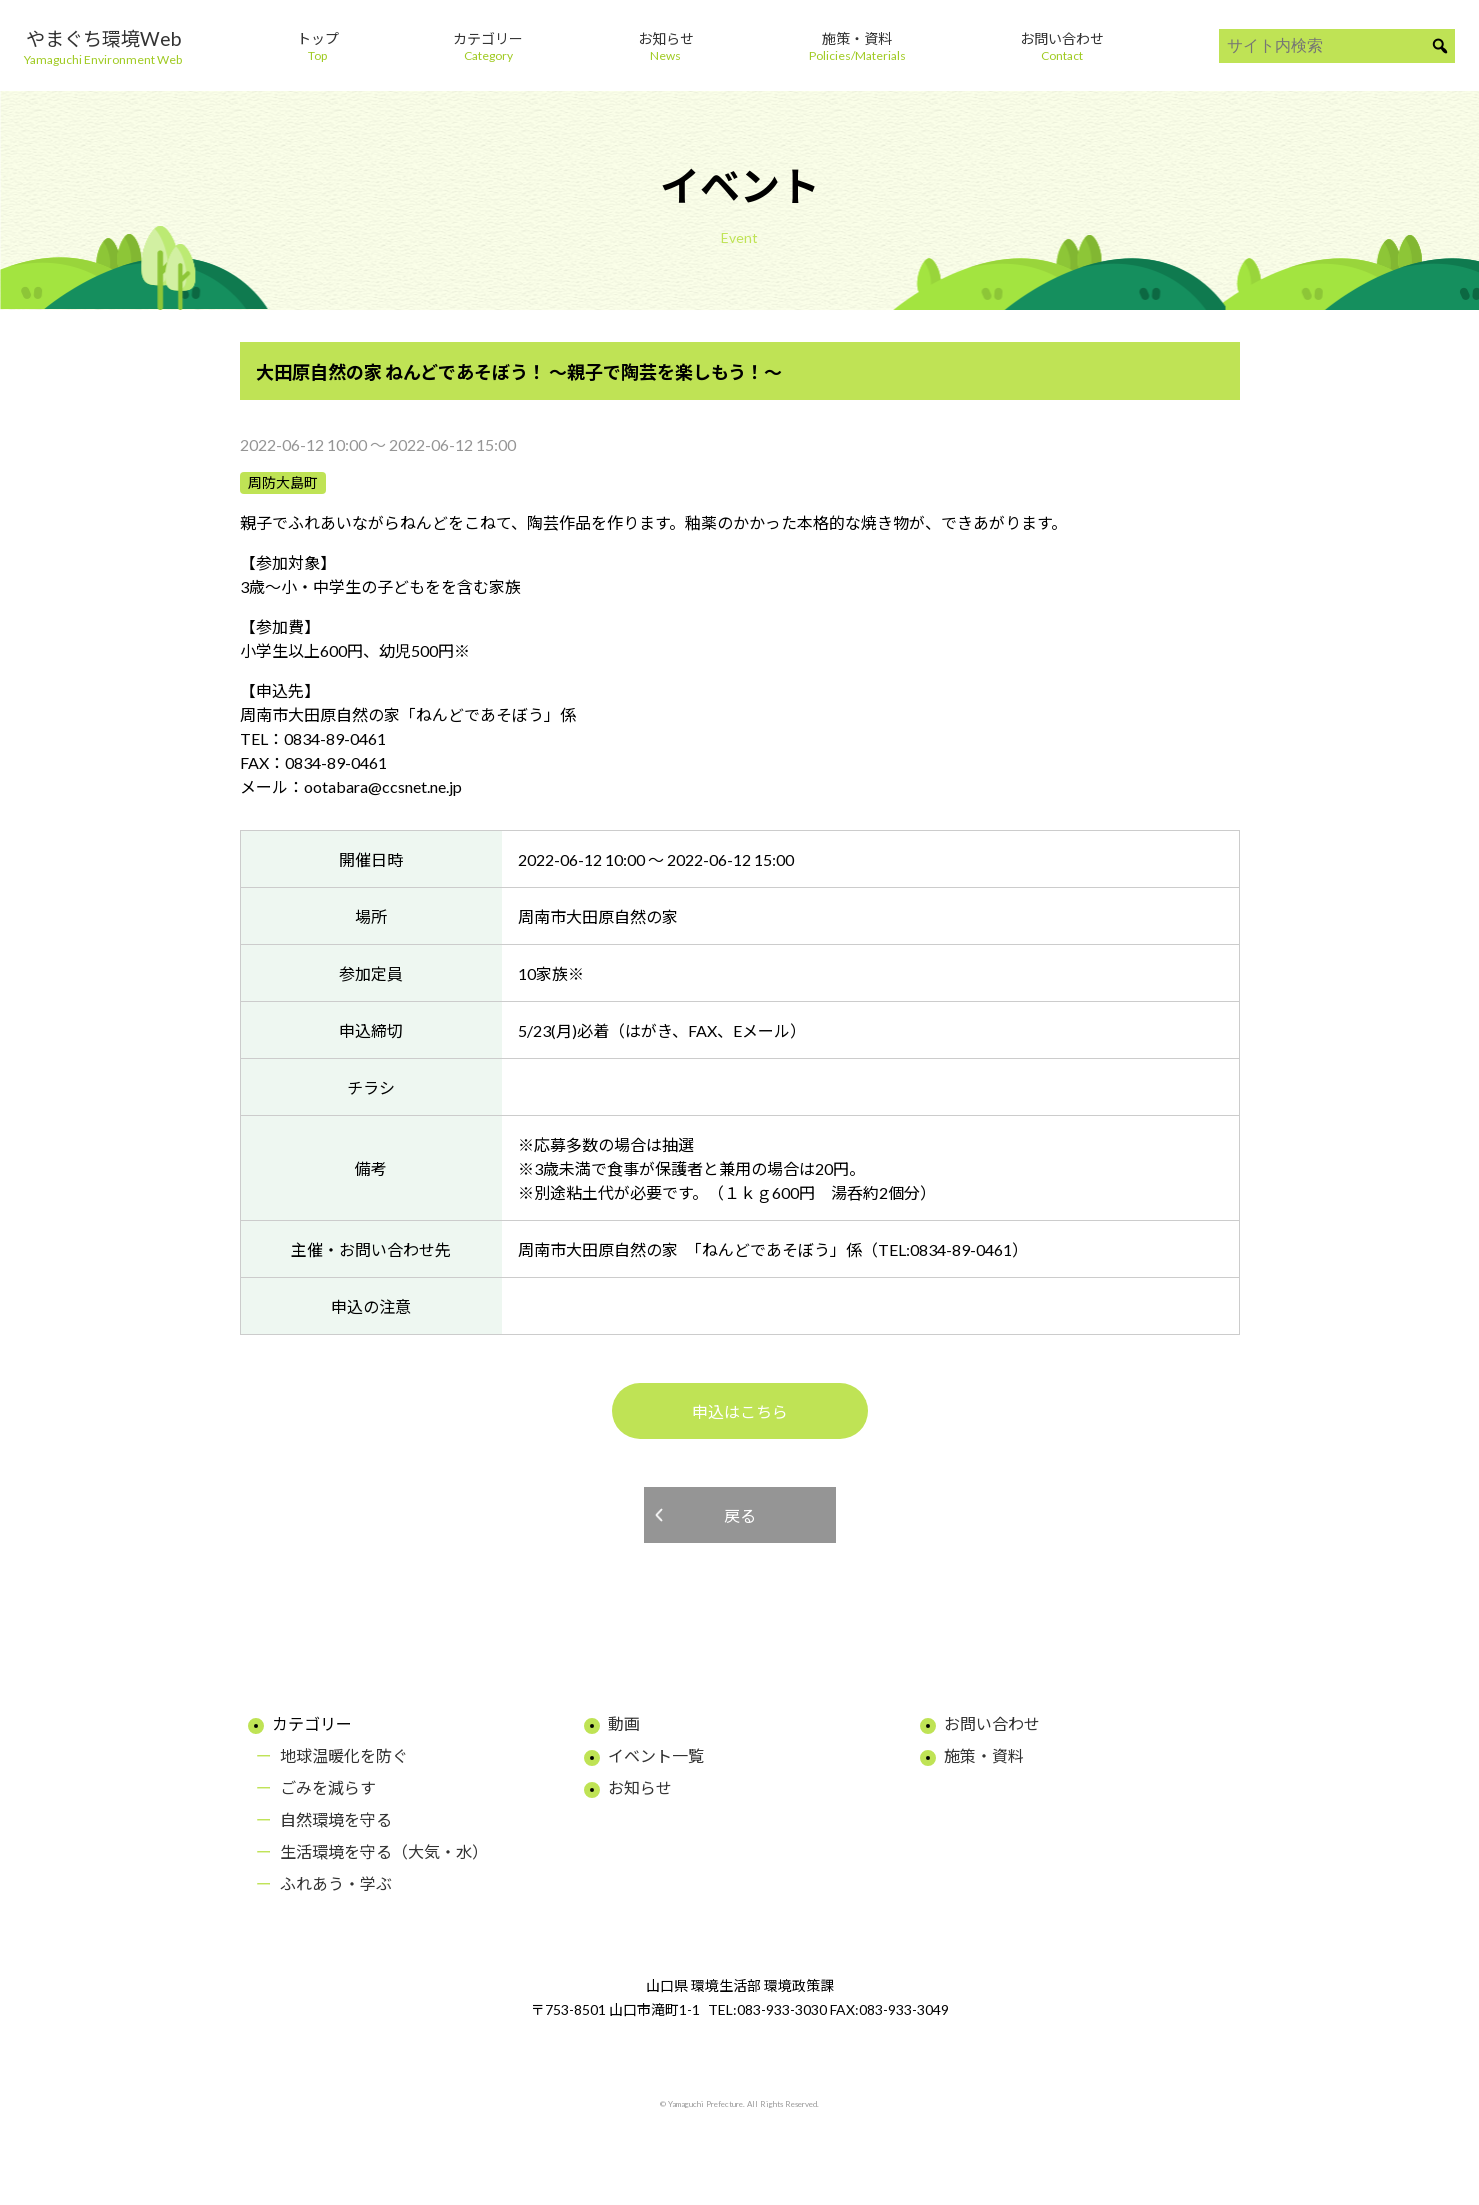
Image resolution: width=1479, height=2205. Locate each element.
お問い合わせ (992, 1723)
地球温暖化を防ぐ (344, 1755)
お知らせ (640, 1787)
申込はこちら (740, 1411)
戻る (740, 1515)
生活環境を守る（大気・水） (384, 1851)
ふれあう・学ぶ (336, 1883)
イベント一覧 (656, 1755)
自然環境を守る (336, 1819)
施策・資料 (984, 1755)
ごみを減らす (328, 1787)
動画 (624, 1723)
